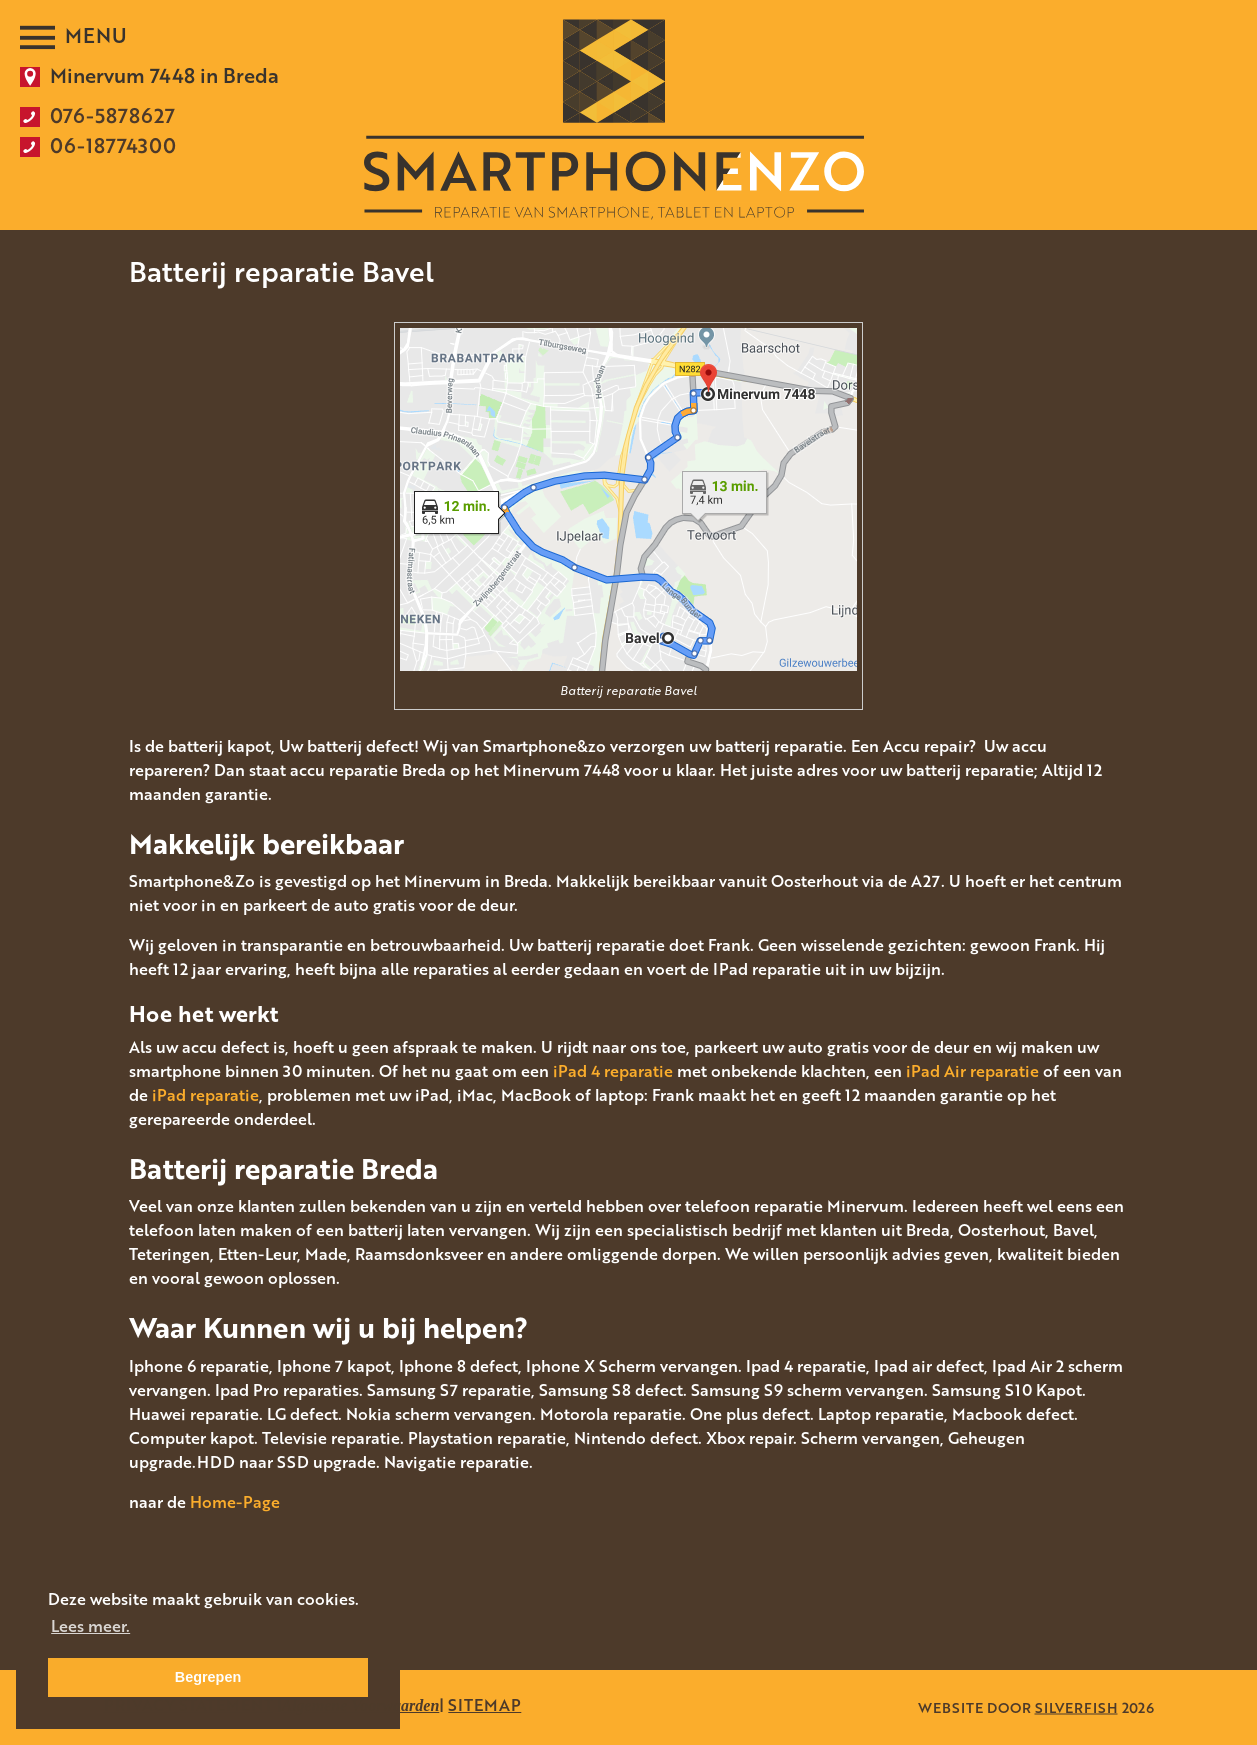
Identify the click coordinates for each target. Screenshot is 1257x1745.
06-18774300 (113, 145)
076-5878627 (112, 115)
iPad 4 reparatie (613, 1071)
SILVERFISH (1076, 1707)
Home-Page (235, 1502)
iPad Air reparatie (972, 1071)
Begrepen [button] (208, 1677)
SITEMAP (484, 1705)
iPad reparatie (205, 1095)
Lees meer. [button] (90, 1626)
